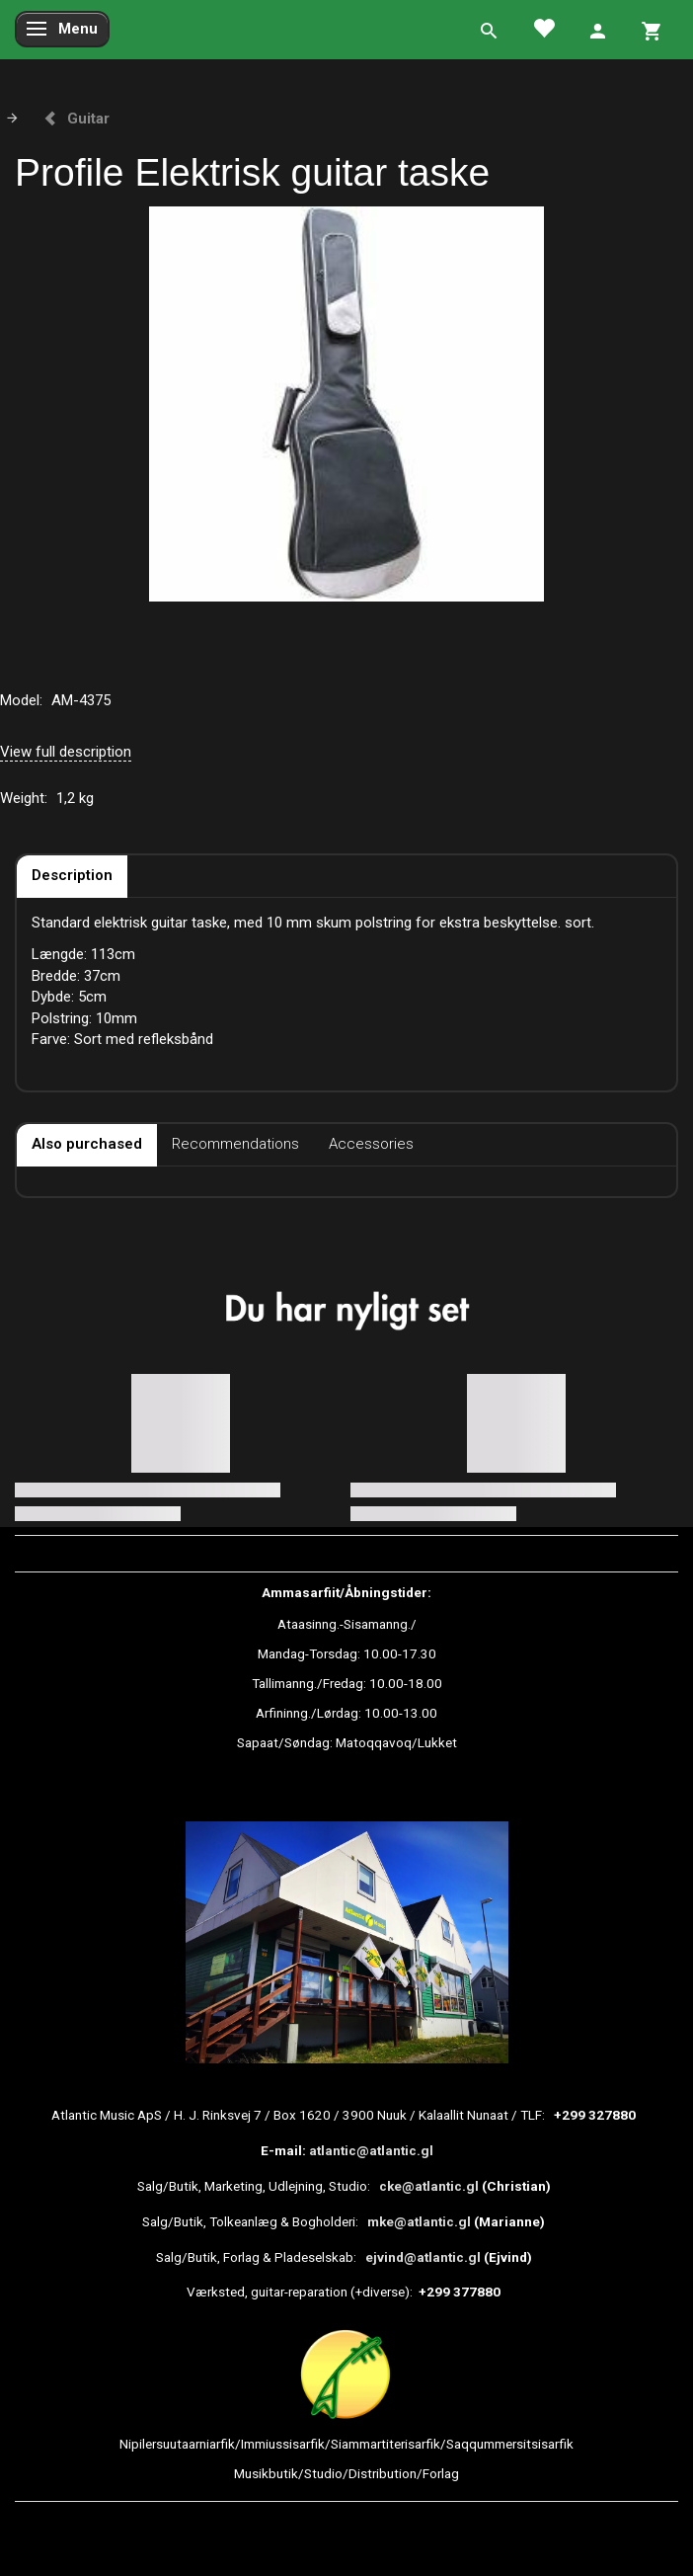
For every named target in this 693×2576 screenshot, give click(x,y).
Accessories (371, 1144)
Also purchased (87, 1144)
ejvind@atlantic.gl (423, 2257)
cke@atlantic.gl (429, 2186)
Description (72, 875)
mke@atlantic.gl (419, 2221)
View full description (65, 752)
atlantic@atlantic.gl (371, 2150)
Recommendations (235, 1144)
